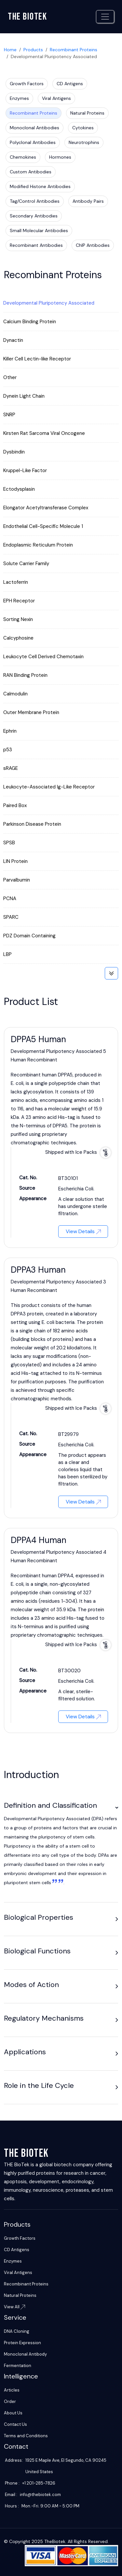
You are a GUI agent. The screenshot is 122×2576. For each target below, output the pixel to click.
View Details (83, 1231)
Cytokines (83, 128)
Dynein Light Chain (24, 396)
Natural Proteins (87, 113)
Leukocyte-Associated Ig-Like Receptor (49, 787)
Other (10, 377)
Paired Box (15, 805)
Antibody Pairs (88, 201)
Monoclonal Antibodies (34, 128)
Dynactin (13, 340)
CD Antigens (70, 84)
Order (10, 2401)
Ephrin (10, 731)
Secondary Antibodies (34, 216)
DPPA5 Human (38, 1039)
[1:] (54, 1882)
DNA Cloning (16, 2331)
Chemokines (23, 157)
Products (33, 50)
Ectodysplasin (19, 489)
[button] (116, 1807)
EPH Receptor (19, 600)
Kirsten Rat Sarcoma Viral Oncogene (44, 433)
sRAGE (10, 768)
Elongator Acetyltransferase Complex (45, 507)
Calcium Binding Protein (29, 321)
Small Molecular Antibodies (39, 230)
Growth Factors (27, 84)
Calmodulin (15, 694)
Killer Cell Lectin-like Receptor (37, 359)
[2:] (60, 1882)
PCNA (9, 898)
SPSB (9, 842)
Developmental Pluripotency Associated (48, 303)
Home (10, 50)
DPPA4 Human (38, 1540)
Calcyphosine (18, 638)
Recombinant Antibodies (36, 245)
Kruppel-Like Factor (25, 470)
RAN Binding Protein (25, 675)
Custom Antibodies (30, 172)
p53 (7, 749)
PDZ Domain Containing (29, 935)
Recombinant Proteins (73, 50)
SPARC (11, 917)
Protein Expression (22, 2342)
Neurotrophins (84, 142)
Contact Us (15, 2424)
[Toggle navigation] (105, 16)
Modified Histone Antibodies (40, 186)
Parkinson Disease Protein (32, 824)
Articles (12, 2390)
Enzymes (19, 98)
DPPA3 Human (38, 1269)
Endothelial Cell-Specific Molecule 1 (43, 526)
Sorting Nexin (18, 619)
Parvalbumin (16, 880)
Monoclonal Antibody (25, 2354)
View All (14, 2307)
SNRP (9, 414)
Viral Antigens (56, 98)
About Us (13, 2413)
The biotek (27, 17)
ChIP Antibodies (93, 245)
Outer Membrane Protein (31, 712)
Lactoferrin (15, 582)
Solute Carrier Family (26, 563)
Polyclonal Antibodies (33, 142)
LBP (7, 954)
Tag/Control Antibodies (35, 201)
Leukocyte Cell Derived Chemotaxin (43, 656)
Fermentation (17, 2365)
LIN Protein (15, 861)
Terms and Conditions (26, 2436)
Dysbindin (14, 452)
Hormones (60, 157)
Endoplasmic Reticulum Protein (38, 545)
